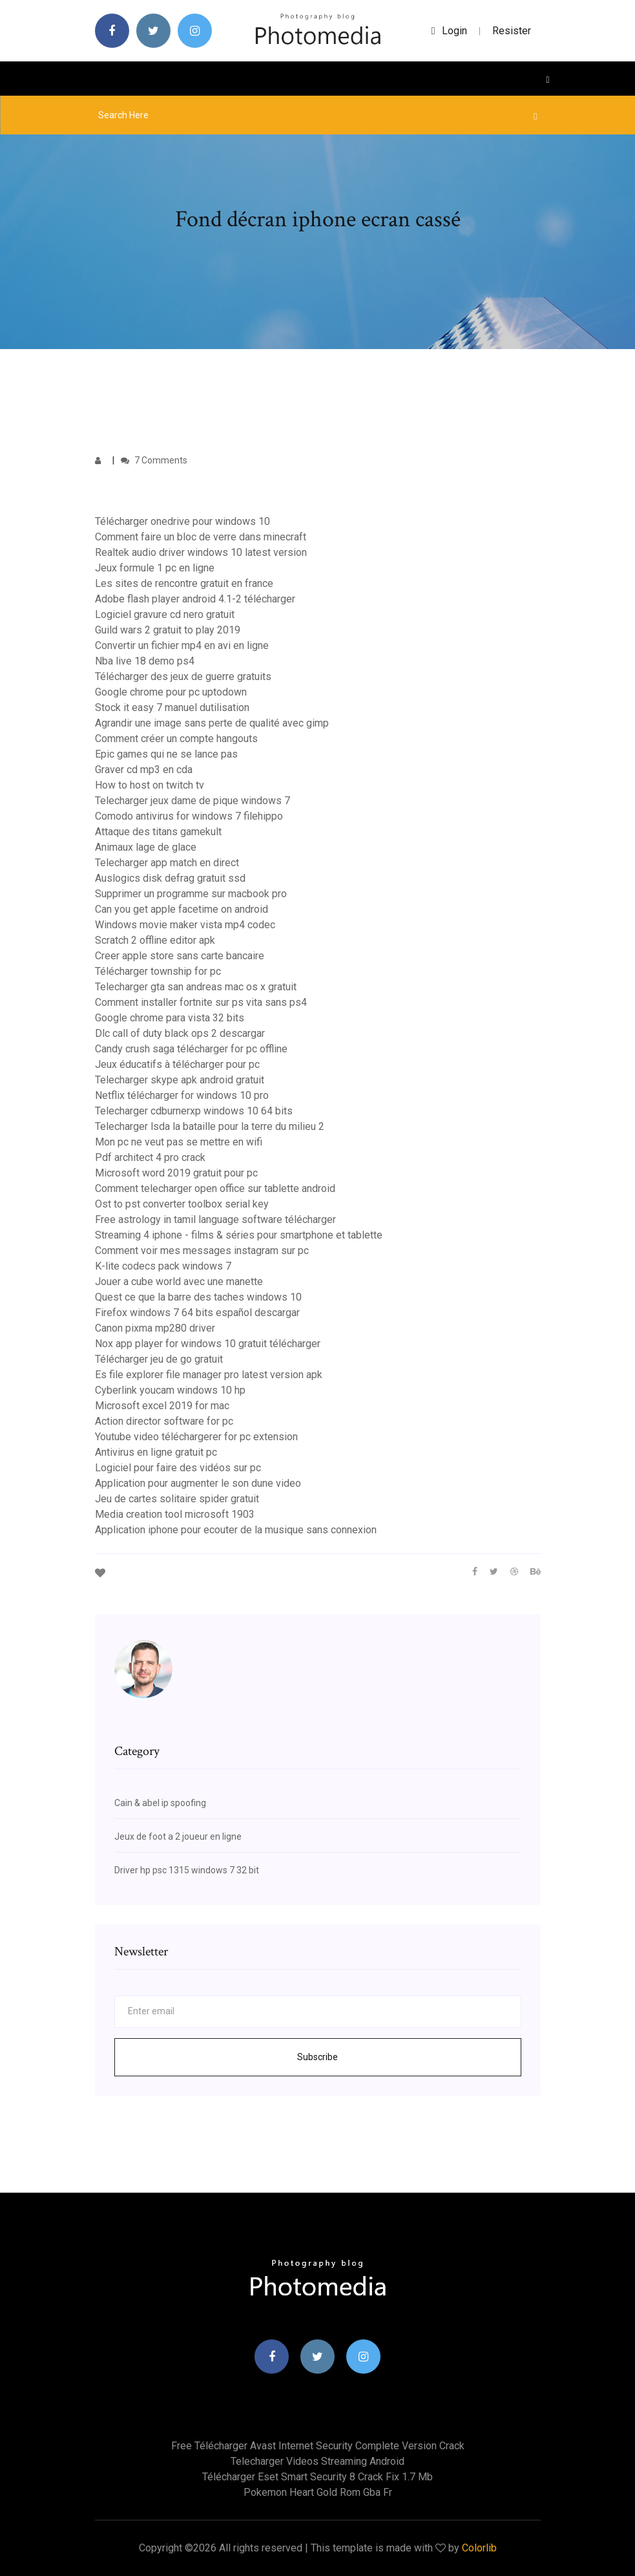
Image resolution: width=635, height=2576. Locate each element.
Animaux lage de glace (145, 847)
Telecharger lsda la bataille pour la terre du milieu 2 (209, 1126)
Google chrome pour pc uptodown (171, 692)
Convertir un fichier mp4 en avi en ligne (182, 645)
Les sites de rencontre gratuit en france (184, 583)
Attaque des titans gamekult (158, 831)
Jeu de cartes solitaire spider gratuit (177, 1499)
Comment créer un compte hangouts (176, 738)
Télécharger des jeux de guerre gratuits (183, 676)
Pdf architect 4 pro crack (150, 1157)
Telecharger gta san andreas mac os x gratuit (196, 987)
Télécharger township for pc (158, 971)
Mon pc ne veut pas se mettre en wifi (178, 1142)
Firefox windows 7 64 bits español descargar (197, 1312)
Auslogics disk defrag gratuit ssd (170, 878)
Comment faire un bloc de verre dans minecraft (200, 537)
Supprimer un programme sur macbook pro (191, 894)
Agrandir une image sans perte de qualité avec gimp (212, 723)
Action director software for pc (164, 1421)
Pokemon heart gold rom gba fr (318, 2492)
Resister (511, 31)
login (449, 31)
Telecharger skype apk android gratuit (179, 1080)
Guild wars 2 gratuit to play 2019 (167, 630)
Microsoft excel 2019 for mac (162, 1406)
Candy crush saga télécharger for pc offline (191, 1049)
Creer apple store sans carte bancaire (179, 956)
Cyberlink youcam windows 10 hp (170, 1390)
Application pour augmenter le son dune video (198, 1483)
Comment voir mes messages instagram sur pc (202, 1250)
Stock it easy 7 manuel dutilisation (172, 707)
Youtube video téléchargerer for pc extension (196, 1437)
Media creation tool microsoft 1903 (175, 1514)
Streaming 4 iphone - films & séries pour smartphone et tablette (238, 1235)
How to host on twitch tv (149, 785)
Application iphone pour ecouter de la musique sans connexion (236, 1530)
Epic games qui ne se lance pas (166, 754)
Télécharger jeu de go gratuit (159, 1359)
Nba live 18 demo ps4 (144, 661)
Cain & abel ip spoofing (160, 1803)
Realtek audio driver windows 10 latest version (201, 552)
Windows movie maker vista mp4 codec (185, 925)
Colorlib (479, 2548)
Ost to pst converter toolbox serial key (182, 1204)
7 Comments (154, 460)
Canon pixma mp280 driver (155, 1328)
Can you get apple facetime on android (181, 909)
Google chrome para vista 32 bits (169, 1018)
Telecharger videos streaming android (317, 2461)
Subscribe (317, 2057)
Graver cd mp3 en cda (144, 769)
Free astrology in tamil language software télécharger (215, 1219)
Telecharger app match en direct (167, 863)
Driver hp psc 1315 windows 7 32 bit (186, 1870)
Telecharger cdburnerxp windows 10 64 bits (194, 1111)
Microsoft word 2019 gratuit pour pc (176, 1173)
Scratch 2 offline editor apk (155, 940)
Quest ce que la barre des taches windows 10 (198, 1297)
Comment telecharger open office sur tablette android (215, 1188)
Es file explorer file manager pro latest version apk (208, 1374)
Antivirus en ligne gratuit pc (156, 1452)
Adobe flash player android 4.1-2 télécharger (195, 599)
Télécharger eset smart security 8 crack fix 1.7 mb (317, 2477)
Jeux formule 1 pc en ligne (154, 568)
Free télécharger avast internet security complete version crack (317, 2446)
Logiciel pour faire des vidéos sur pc (178, 1468)
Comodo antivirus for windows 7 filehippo (189, 816)
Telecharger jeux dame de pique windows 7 (192, 800)
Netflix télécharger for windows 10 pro (182, 1095)
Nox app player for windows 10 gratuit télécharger (207, 1343)
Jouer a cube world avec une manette (179, 1281)
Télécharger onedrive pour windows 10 (182, 521)
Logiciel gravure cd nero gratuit (164, 614)
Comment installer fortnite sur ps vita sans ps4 (201, 1002)
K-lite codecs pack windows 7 (163, 1266)
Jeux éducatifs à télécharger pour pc (177, 1064)
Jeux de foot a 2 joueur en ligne (178, 1836)
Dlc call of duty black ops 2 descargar (180, 1033)
